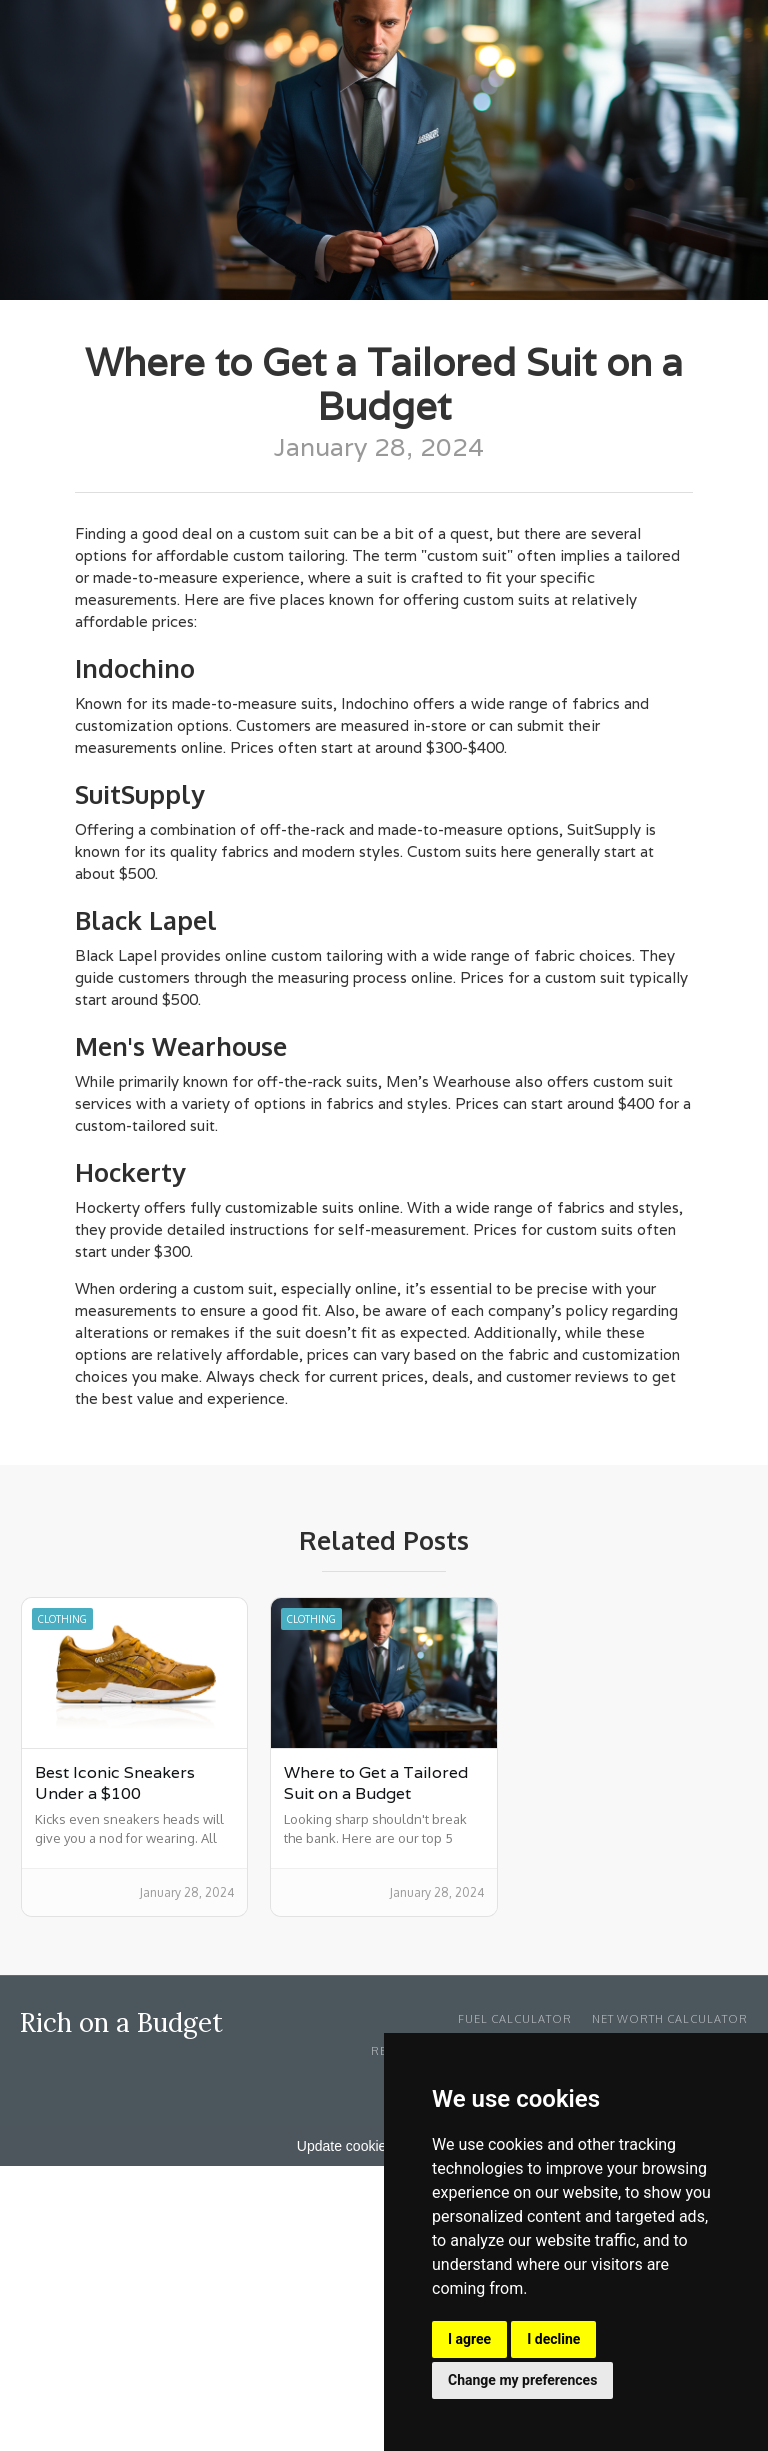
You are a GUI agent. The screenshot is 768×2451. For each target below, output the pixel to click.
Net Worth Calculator (670, 2019)
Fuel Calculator (515, 2019)
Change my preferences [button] (522, 2380)
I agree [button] (469, 2339)
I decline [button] (553, 2339)
